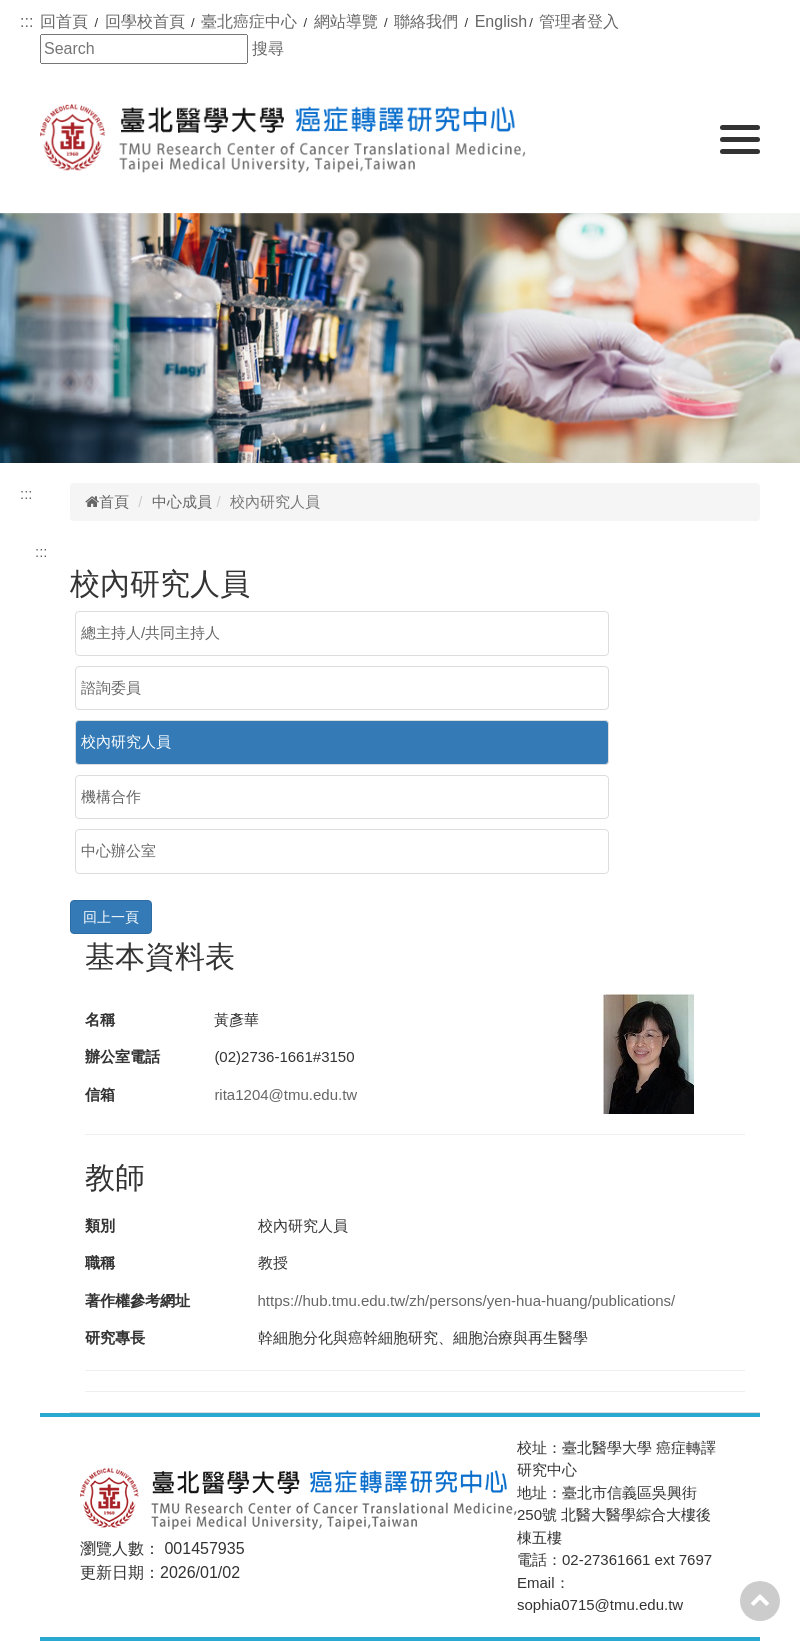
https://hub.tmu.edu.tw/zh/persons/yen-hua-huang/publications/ (467, 1300)
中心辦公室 (118, 850)
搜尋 (268, 48)
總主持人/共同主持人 (150, 632)
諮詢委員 (111, 687)
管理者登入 (579, 21)
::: (26, 21)
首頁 (107, 501)
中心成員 (182, 501)
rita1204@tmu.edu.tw (285, 1094)
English (501, 21)
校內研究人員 (126, 741)
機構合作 (111, 796)
